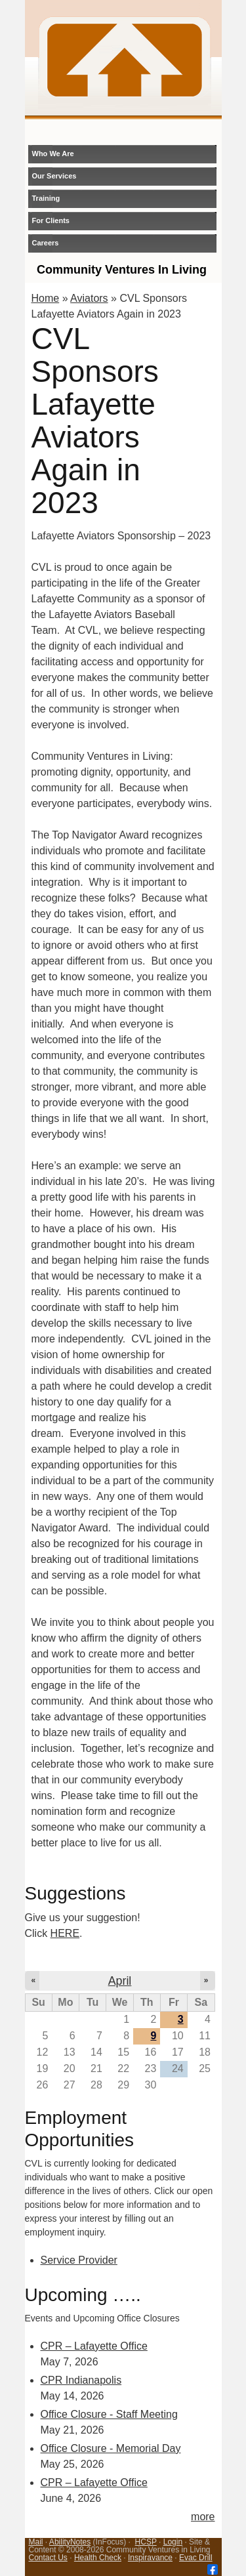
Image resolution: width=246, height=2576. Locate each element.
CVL (125, 59)
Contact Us (48, 2557)
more (203, 2516)
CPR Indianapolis (81, 2380)
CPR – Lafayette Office (94, 2346)
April (120, 1980)
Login (172, 2541)
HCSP (146, 2541)
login (185, 130)
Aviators (89, 298)
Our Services (54, 176)
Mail (36, 2541)
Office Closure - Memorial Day (111, 2448)
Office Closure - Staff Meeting (109, 2414)
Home (45, 298)
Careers (45, 243)
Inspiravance (150, 2557)
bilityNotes (72, 2541)
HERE (65, 1933)
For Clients (51, 220)
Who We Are (53, 153)
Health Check (97, 2557)
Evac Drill (196, 2557)
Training (46, 198)
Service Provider (79, 2260)
